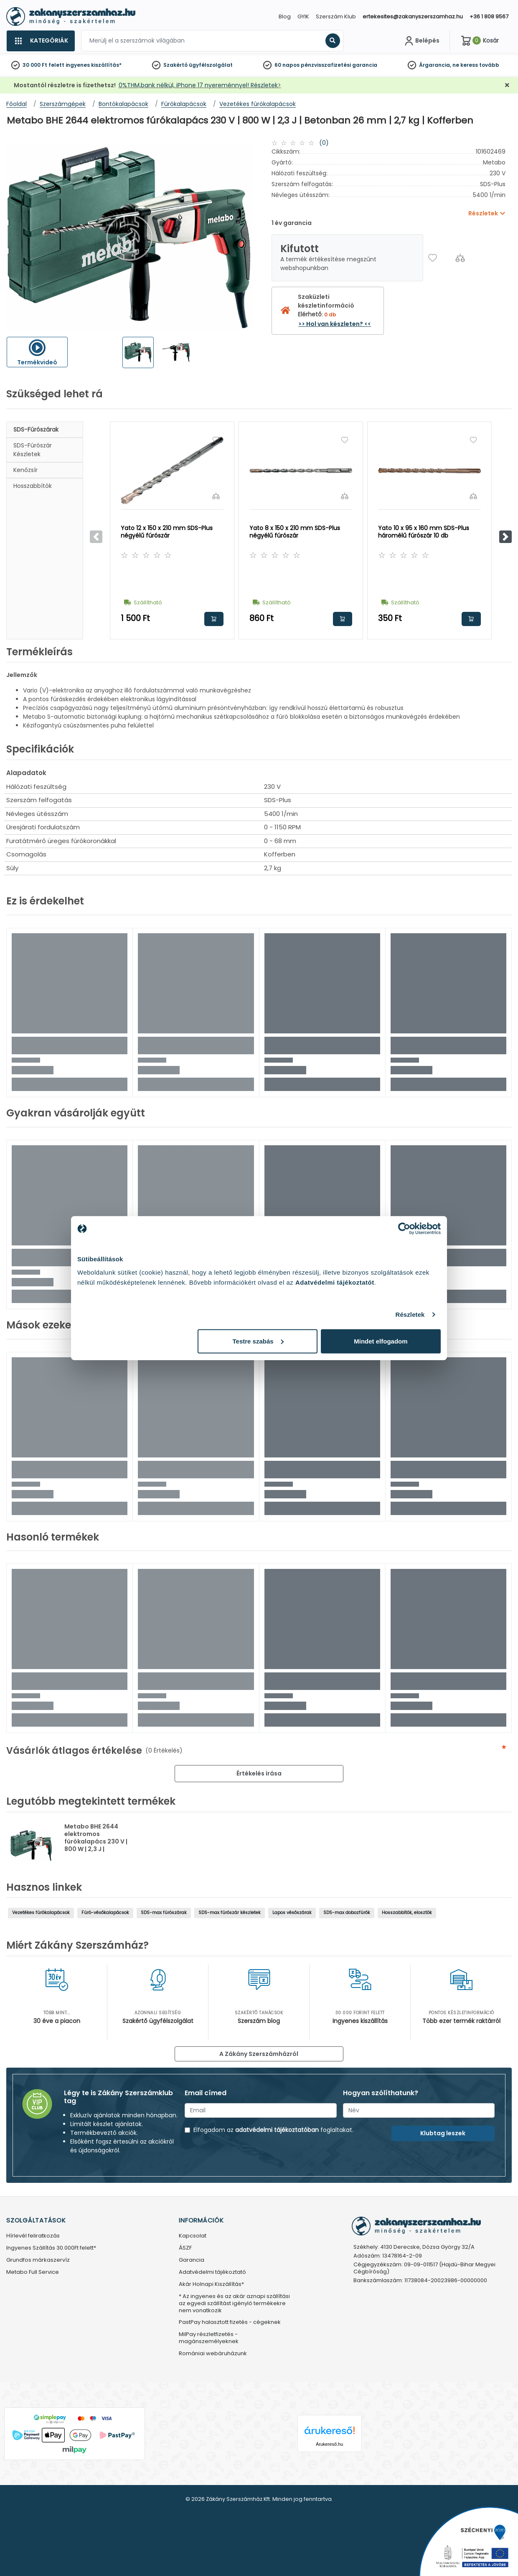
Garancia (191, 2260)
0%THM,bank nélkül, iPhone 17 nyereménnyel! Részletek (198, 85)
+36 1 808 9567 (489, 16)
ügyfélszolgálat (211, 64)
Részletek (409, 1314)
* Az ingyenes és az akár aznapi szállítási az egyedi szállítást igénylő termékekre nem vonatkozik (234, 2303)
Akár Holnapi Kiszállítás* (211, 2284)
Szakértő (175, 64)
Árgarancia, (435, 64)
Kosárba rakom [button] (214, 619)
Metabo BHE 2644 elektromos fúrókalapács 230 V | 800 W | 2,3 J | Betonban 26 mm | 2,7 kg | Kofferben (97, 1845)
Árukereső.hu (329, 2444)
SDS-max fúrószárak (164, 1912)
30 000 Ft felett (43, 64)
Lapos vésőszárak (292, 1912)
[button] (505, 536)
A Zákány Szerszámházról (258, 2054)
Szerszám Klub (336, 16)
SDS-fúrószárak (35, 429)
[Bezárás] (507, 85)
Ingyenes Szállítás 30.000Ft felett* (51, 2248)
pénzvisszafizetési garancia (339, 64)
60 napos (287, 64)
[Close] (301, 10)
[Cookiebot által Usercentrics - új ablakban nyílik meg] (404, 1228)
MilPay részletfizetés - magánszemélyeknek (209, 2338)
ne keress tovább (475, 64)
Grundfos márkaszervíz (38, 2260)
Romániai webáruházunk (213, 2353)
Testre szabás (258, 1340)
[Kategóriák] (40, 40)
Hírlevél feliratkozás (33, 2236)
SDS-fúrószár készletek (32, 449)
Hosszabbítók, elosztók (407, 1912)
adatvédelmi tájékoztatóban (277, 2130)
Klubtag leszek (442, 2133)
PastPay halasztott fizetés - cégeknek (230, 2322)
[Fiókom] (421, 41)
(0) (324, 143)
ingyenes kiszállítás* (94, 64)
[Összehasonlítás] (460, 257)
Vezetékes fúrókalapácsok (41, 1912)
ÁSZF (185, 2248)
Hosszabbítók (32, 486)
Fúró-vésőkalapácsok (105, 1912)
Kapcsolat (192, 2236)
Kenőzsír (25, 470)
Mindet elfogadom (380, 1340)
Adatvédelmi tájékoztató (212, 2272)
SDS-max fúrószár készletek (229, 1912)
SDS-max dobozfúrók (346, 1912)
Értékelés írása (259, 1773)
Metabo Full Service (32, 2272)
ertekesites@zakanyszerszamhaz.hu (413, 16)
